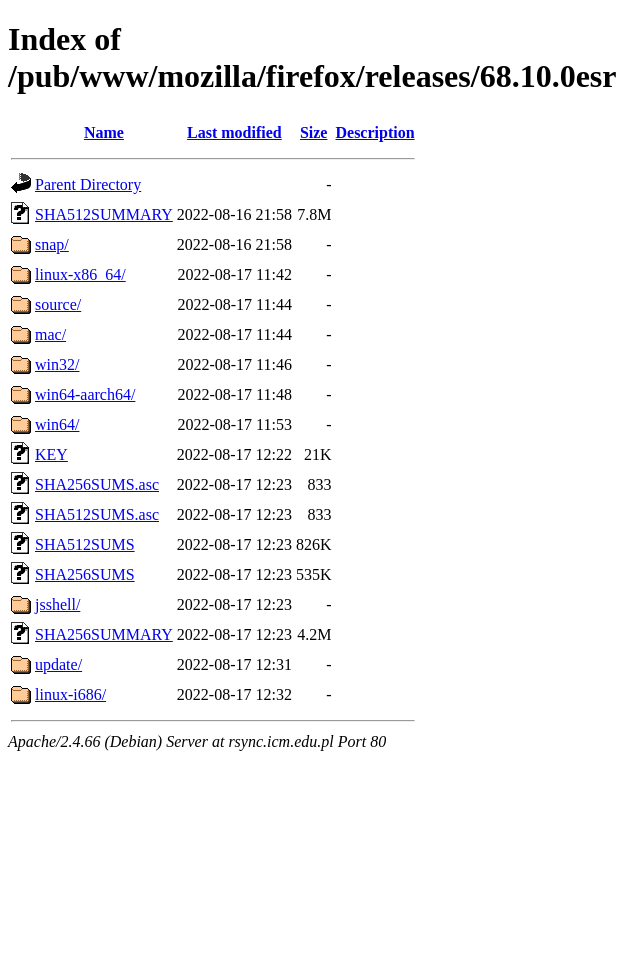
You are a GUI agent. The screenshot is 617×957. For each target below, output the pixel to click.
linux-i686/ (70, 694)
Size (314, 132)
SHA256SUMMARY (104, 634)
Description (374, 132)
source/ (58, 304)
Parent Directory (88, 184)
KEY (51, 454)
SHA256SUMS (85, 574)
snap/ (52, 244)
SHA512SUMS (85, 544)
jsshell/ (57, 604)
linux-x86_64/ (80, 274)
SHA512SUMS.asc (97, 514)
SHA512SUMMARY (104, 214)
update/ (58, 664)
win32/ (57, 364)
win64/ (57, 424)
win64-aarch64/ (85, 394)
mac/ (50, 334)
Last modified (234, 132)
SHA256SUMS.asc (97, 484)
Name (104, 132)
